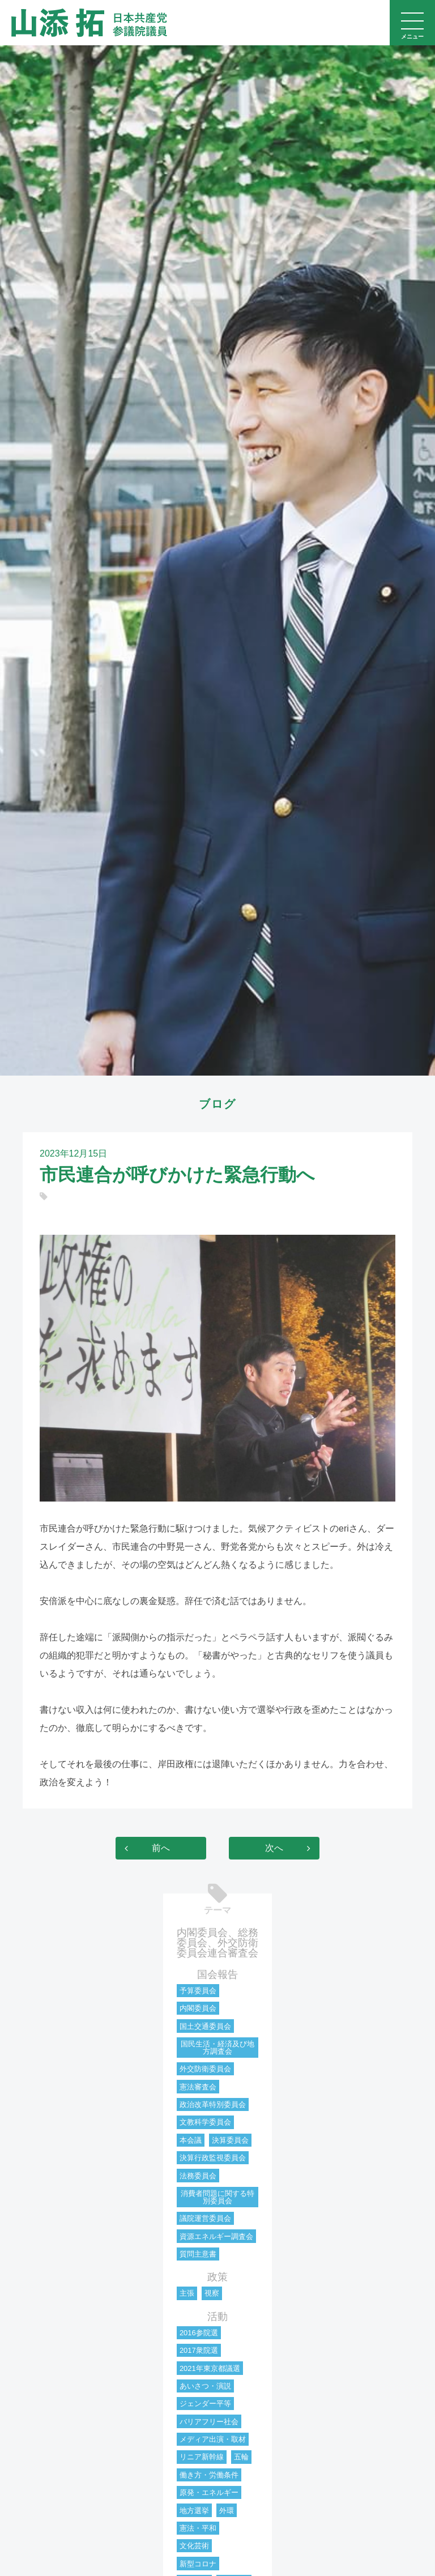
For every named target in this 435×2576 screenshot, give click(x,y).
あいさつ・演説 (205, 2386)
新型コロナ (198, 2564)
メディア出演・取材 (213, 2439)
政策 (217, 2277)
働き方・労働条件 (209, 2475)
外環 (226, 2510)
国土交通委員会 (205, 2026)
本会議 (191, 2140)
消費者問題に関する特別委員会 (217, 2197)
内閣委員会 (198, 2008)
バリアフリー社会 (209, 2421)
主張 (187, 2293)
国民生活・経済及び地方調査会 (217, 2047)
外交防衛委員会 (205, 2069)
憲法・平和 (198, 2528)
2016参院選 (199, 2332)
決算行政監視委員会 (213, 2157)
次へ (274, 1848)
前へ (161, 1848)
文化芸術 (194, 2545)
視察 (211, 2293)
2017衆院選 (199, 2350)
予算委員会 (198, 1990)
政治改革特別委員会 (213, 2104)
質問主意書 (198, 2254)
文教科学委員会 (205, 2122)
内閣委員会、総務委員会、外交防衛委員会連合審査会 (217, 1943)
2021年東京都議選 (210, 2368)
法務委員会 (198, 2176)
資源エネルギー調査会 (216, 2236)
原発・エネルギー (209, 2492)
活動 (217, 2316)
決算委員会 (230, 2140)
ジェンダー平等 (205, 2403)
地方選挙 (194, 2510)
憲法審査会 (198, 2087)
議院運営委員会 (205, 2218)
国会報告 (217, 1974)
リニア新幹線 (202, 2457)
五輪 (241, 2457)
